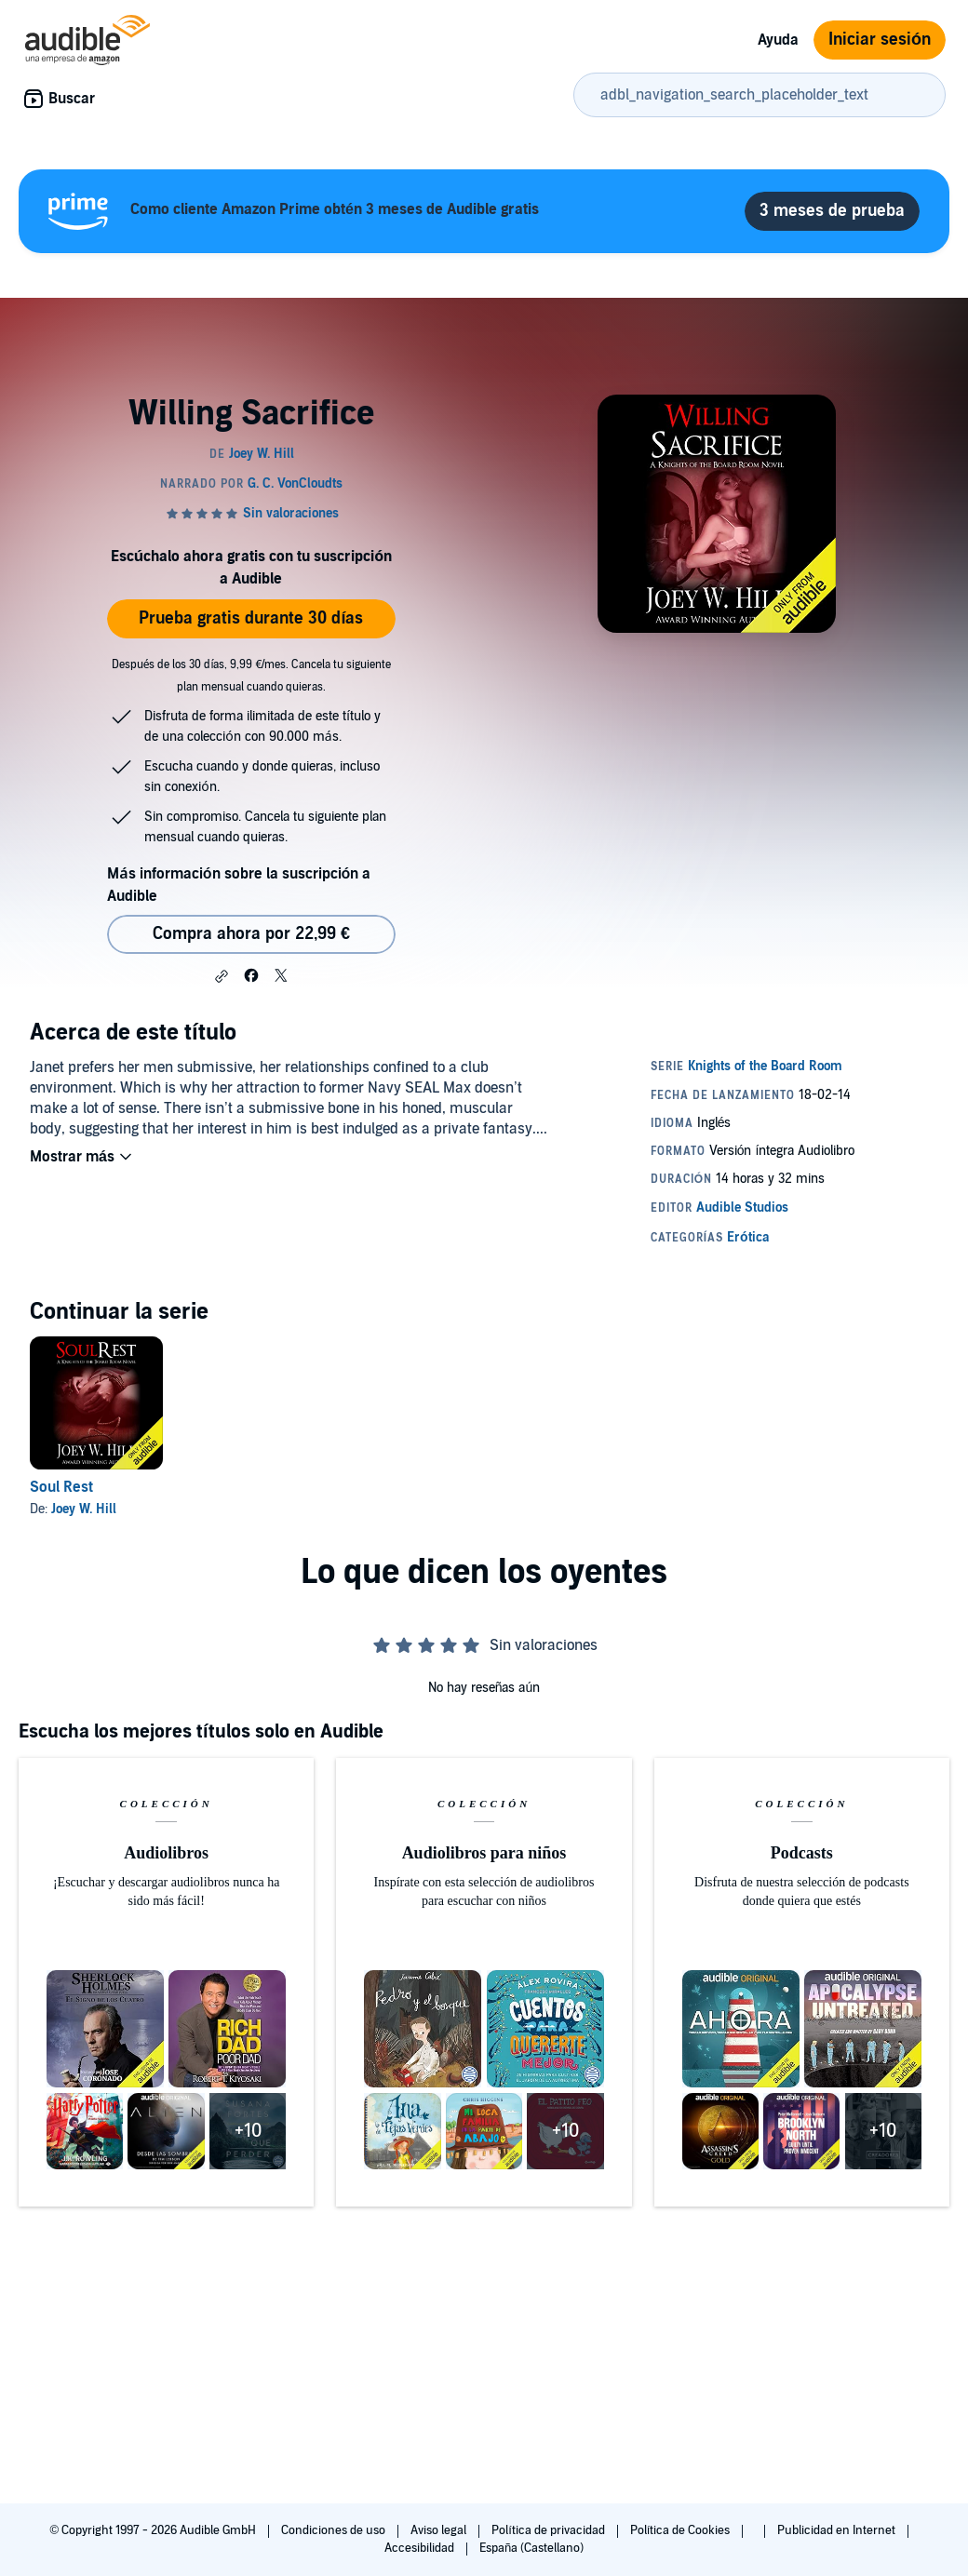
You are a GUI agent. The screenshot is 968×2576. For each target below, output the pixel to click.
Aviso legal (439, 2530)
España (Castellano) (531, 2548)
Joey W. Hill (83, 1509)
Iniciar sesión (879, 39)
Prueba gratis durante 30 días (251, 618)
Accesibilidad (420, 2548)
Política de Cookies (681, 2530)
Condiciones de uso (334, 2530)
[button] (221, 976)
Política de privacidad (549, 2530)
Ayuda (778, 40)
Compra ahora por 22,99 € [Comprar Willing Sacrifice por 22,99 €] (251, 934)
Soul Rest (61, 1487)
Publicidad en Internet (837, 2530)
